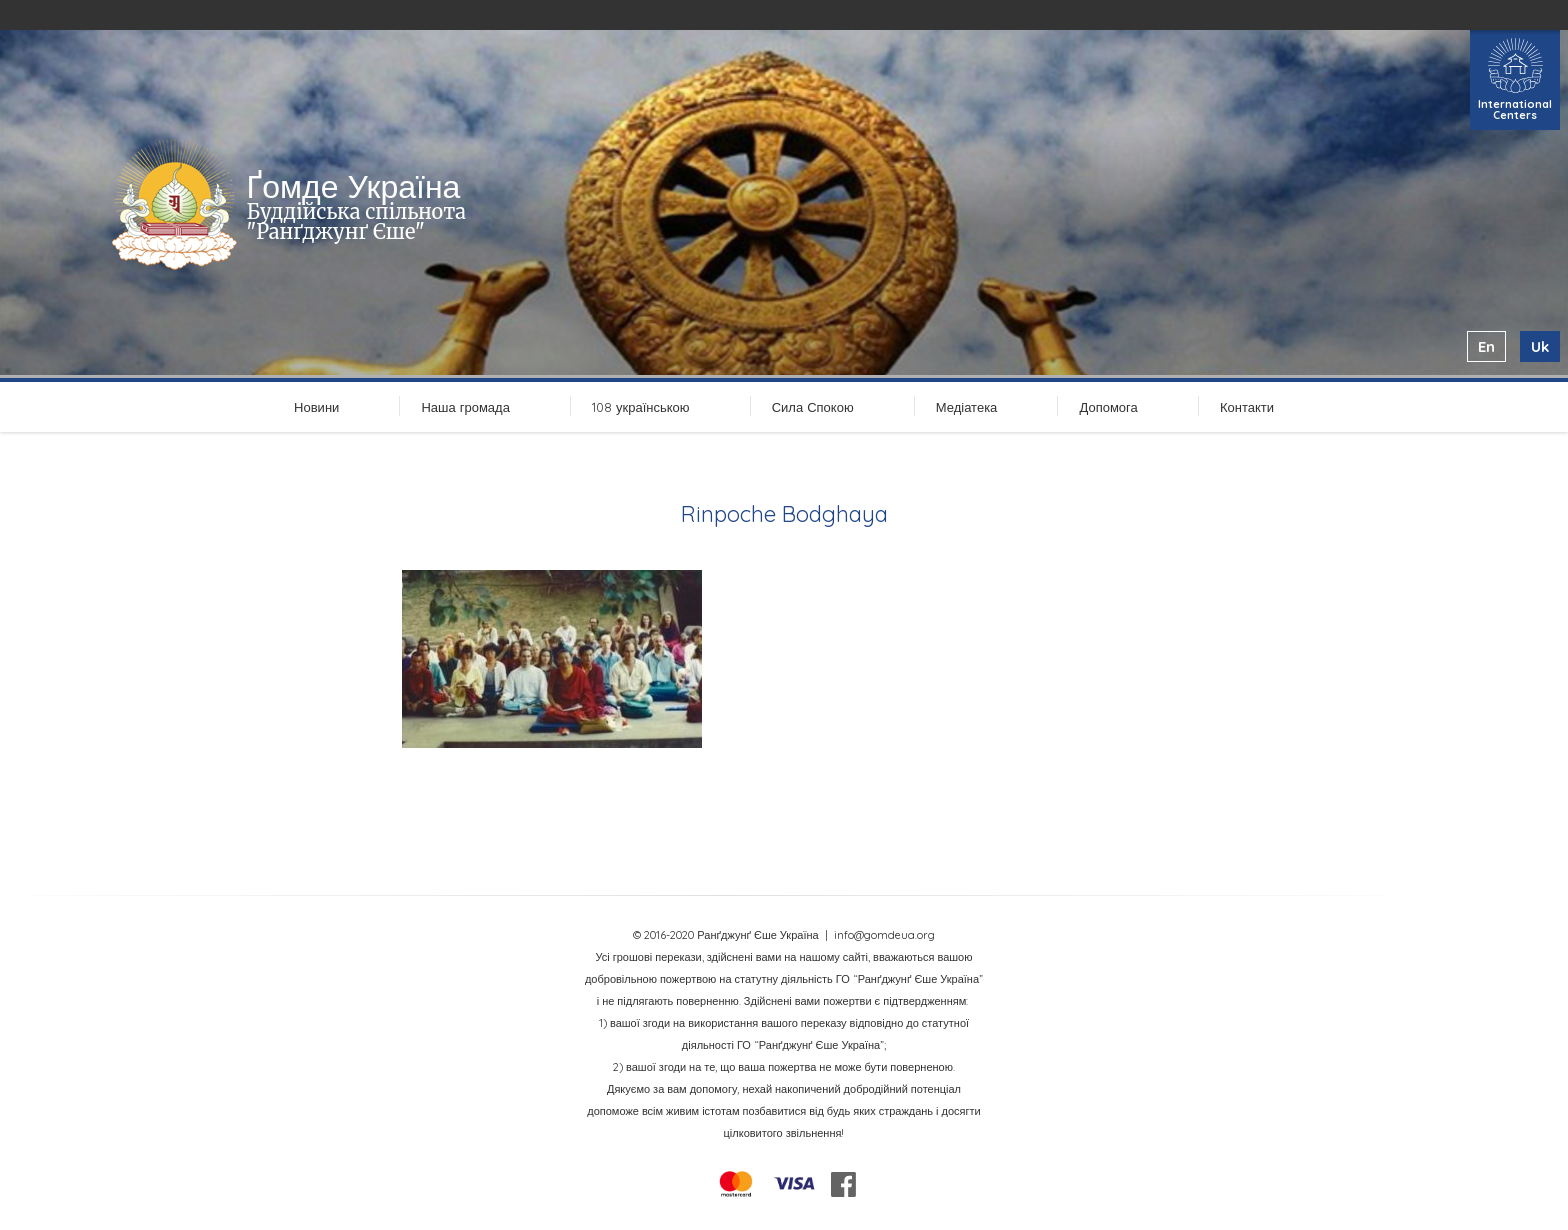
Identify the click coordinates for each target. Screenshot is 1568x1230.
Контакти (1247, 407)
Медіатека (967, 407)
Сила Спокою (813, 407)
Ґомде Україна (354, 186)
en (1486, 346)
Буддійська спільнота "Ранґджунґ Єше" (356, 221)
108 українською (641, 407)
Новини (316, 407)
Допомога (1108, 407)
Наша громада (465, 407)
